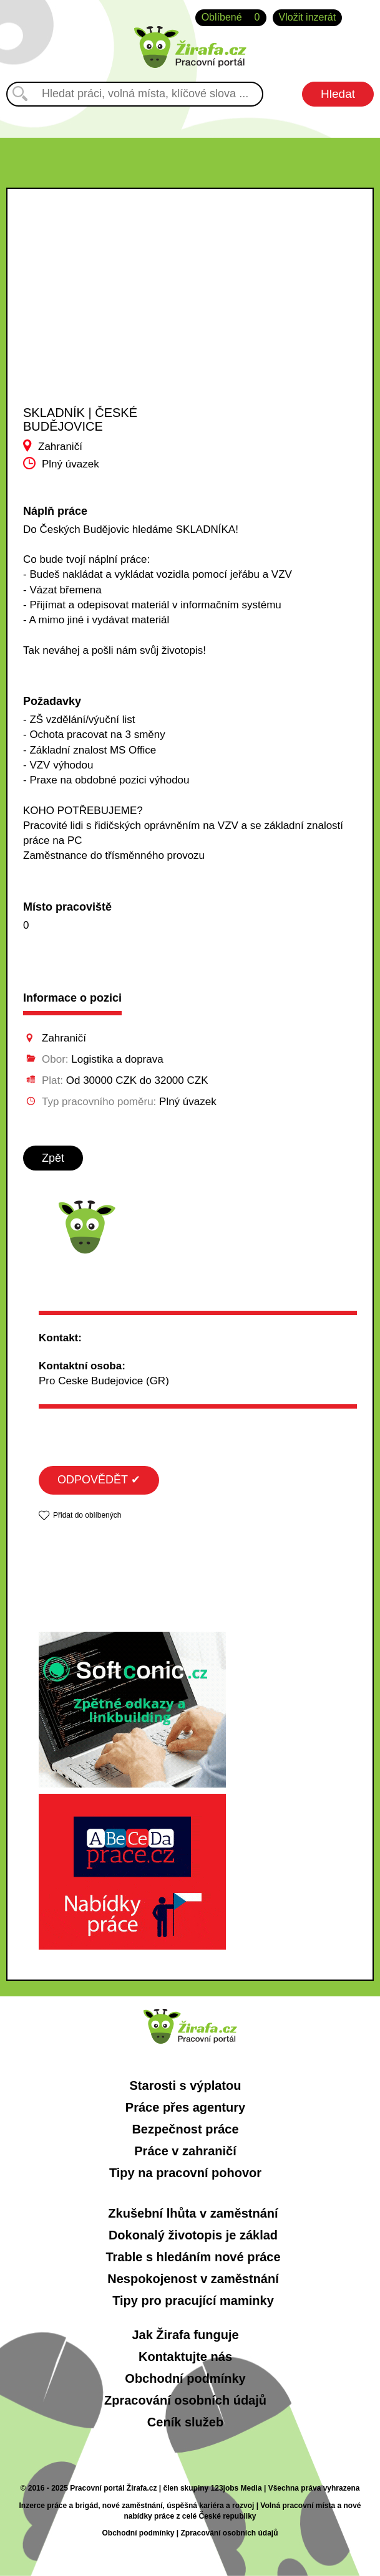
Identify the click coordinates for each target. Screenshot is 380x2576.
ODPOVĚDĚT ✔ (98, 1479)
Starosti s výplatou (185, 2085)
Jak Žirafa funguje (185, 2335)
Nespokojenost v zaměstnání (193, 2279)
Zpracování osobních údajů (185, 2400)
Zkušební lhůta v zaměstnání (193, 2213)
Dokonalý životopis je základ (193, 2235)
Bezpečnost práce (185, 2129)
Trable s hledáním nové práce (192, 2257)
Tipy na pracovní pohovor (185, 2173)
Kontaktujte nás (185, 2356)
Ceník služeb (185, 2422)
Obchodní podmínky (185, 2378)
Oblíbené (231, 18)
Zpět (53, 1158)
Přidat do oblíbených (87, 1515)
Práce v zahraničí (185, 2151)
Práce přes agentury (185, 2107)
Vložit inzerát (307, 17)
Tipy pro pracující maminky (193, 2300)
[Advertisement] (106, 322)
